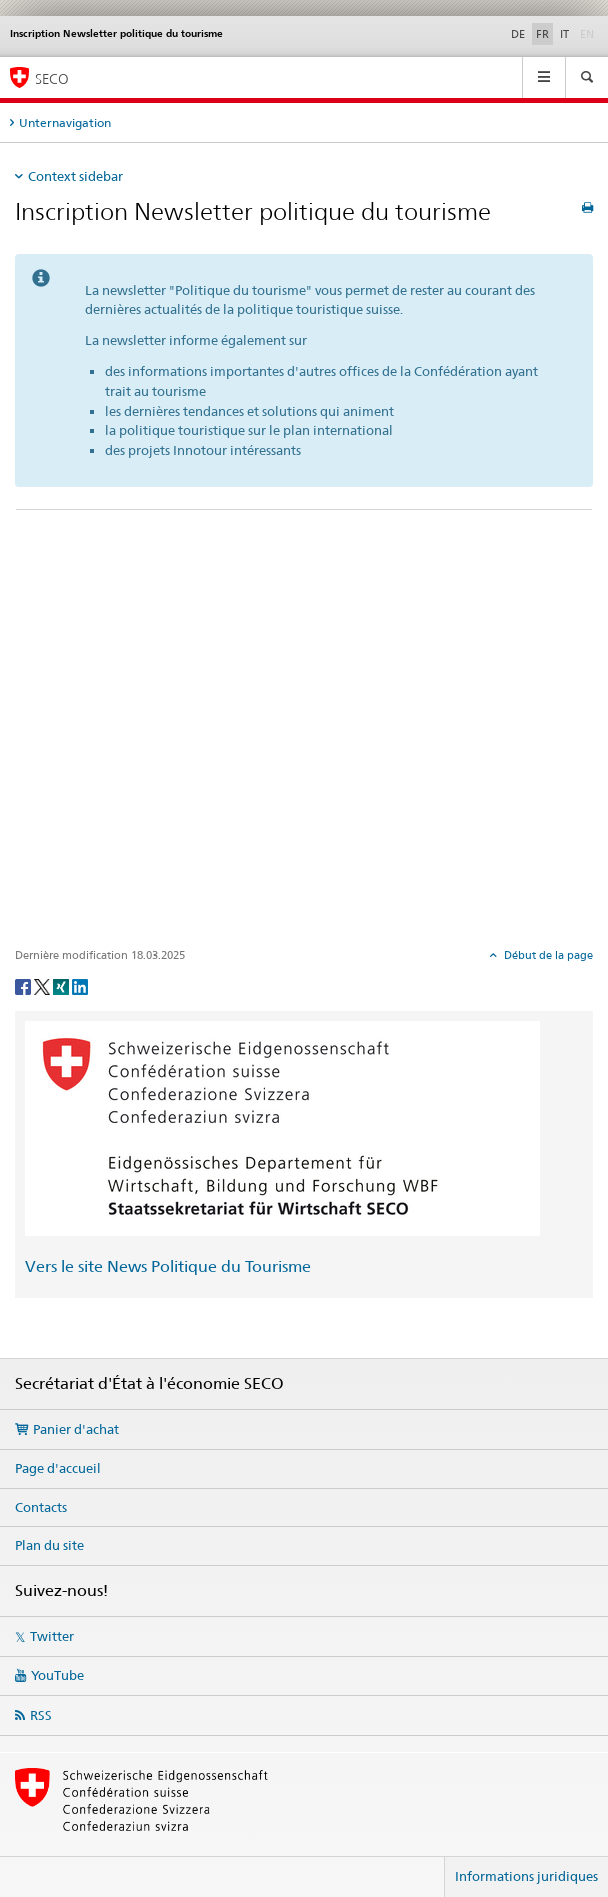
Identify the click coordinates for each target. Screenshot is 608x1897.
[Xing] (62, 985)
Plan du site (49, 1545)
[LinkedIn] (80, 985)
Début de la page (547, 955)
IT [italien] (564, 34)
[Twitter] (43, 985)
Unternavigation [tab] (65, 122)
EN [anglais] (589, 33)
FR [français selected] (542, 34)
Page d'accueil (58, 1468)
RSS (41, 1715)
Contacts (41, 1507)
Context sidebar (75, 176)
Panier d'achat (76, 1429)
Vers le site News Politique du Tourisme (168, 1266)
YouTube (57, 1675)
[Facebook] (24, 985)
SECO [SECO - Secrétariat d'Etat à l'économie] (52, 78)
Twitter (52, 1636)
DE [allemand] (518, 34)
